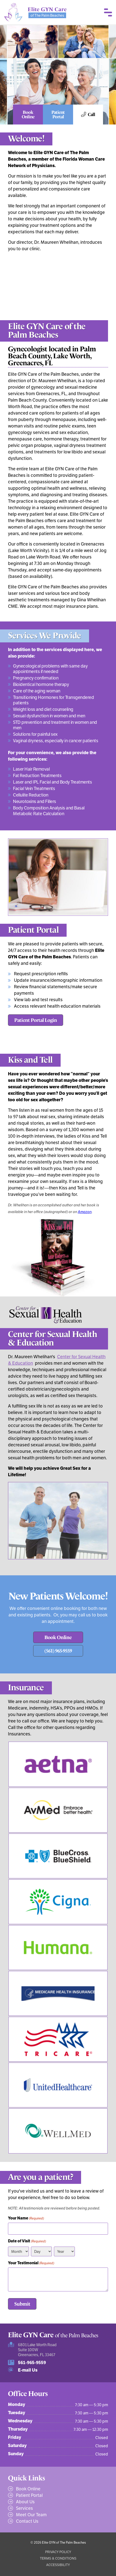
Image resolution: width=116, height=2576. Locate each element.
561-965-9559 (27, 2362)
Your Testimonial (31, 2263)
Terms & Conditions (58, 2558)
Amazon (85, 1211)
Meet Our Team (31, 2514)
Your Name (26, 2218)
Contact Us (27, 2521)
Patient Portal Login (35, 1020)
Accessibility (58, 2565)
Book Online (28, 115)
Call (88, 114)
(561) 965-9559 (58, 1651)
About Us (25, 2502)
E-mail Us (22, 2370)
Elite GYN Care (47, 12)
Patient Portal (58, 115)
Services (24, 2508)
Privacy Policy (58, 2552)
